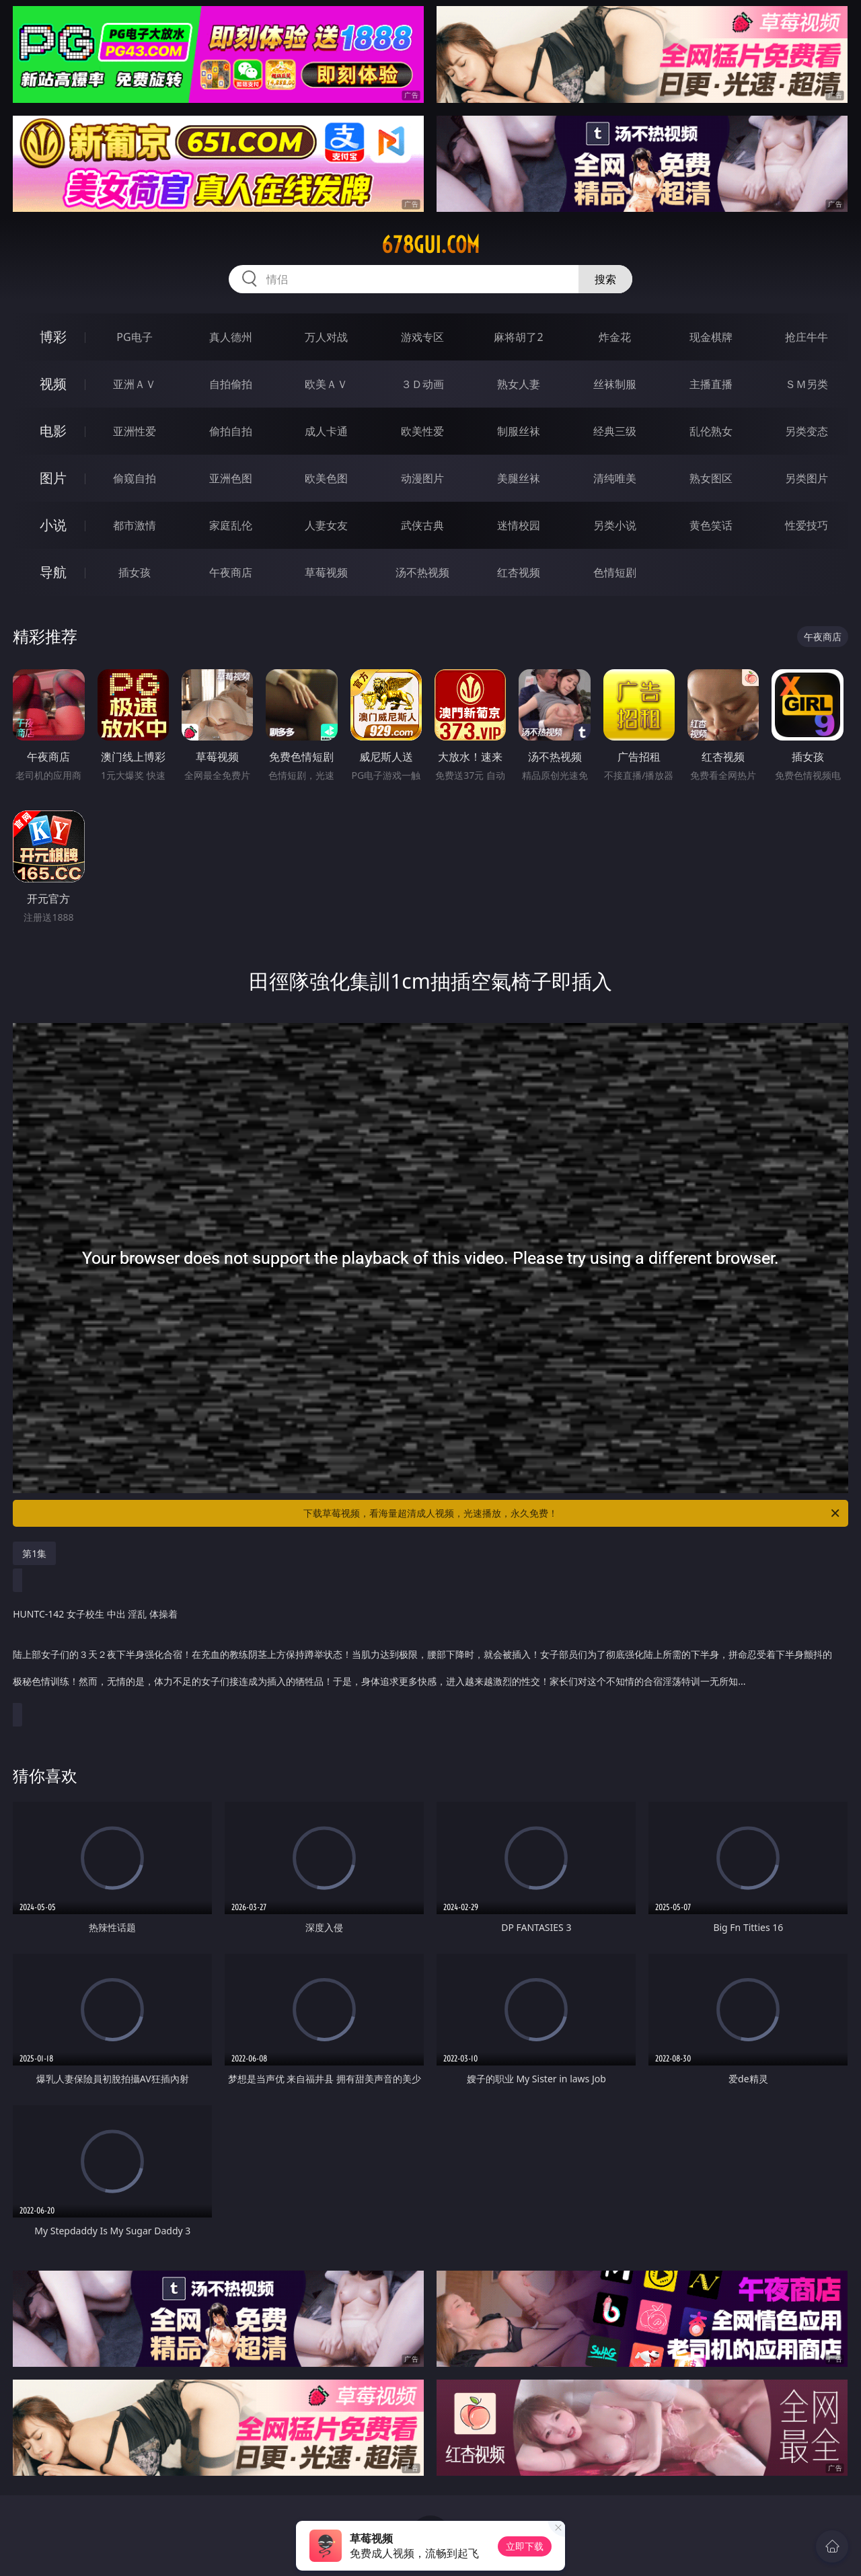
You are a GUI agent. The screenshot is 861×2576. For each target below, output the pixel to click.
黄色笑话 (711, 525)
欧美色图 (326, 478)
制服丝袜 (518, 431)
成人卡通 (326, 431)
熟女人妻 (518, 384)
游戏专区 (422, 337)
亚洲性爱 (134, 431)
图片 (53, 478)
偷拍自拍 (230, 431)
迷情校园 (518, 525)
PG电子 (134, 337)
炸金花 (615, 337)
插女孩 (134, 572)
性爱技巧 (806, 525)
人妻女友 (326, 525)
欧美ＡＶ (326, 384)
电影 (53, 431)
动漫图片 (422, 478)
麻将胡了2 (518, 337)
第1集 (34, 1553)
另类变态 (806, 431)
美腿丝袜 (518, 478)
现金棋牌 (711, 337)
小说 (53, 525)
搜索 (605, 279)
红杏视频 (518, 572)
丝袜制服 (614, 384)
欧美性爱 (422, 431)
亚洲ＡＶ (134, 384)
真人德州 (230, 337)
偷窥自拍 (134, 478)
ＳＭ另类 (806, 384)
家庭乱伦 (230, 525)
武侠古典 (422, 525)
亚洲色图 (230, 478)
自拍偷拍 (230, 384)
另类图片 (806, 478)
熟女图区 (711, 478)
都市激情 (134, 525)
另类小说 (614, 525)
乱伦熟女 (711, 431)
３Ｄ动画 (422, 384)
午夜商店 (230, 572)
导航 (53, 572)
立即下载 (525, 2546)
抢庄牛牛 (806, 337)
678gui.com (430, 244)
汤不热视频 (422, 572)
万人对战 (326, 337)
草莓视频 (326, 572)
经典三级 (614, 431)
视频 (53, 384)
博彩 (53, 337)
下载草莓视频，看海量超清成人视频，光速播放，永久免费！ (572, 1513)
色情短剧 (614, 572)
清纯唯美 (614, 478)
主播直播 (711, 384)
